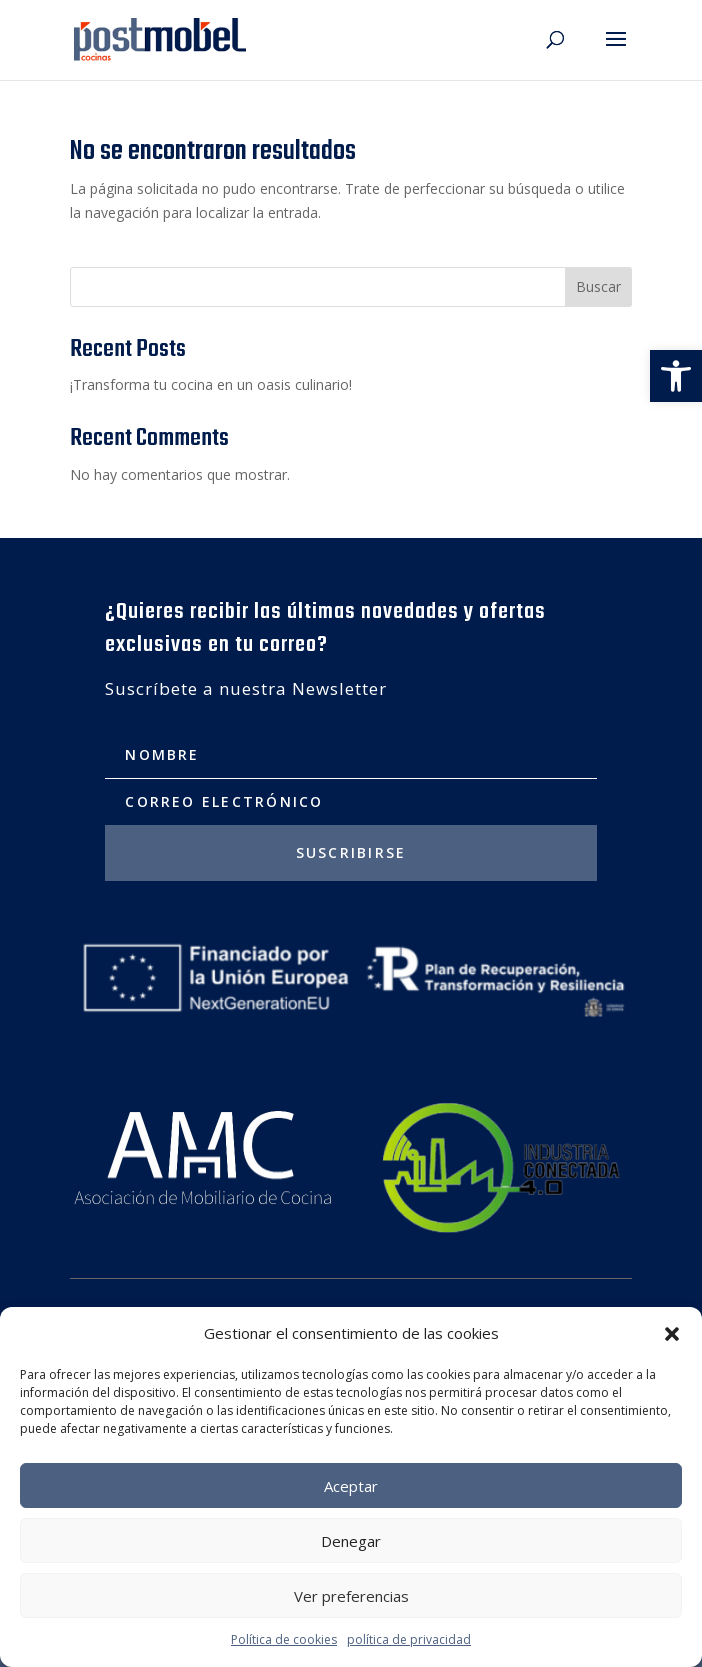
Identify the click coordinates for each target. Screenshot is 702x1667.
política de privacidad (409, 1639)
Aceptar (351, 1486)
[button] (676, 376)
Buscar (598, 286)
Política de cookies (284, 1639)
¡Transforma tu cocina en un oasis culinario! (211, 384)
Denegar (351, 1541)
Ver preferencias (351, 1596)
